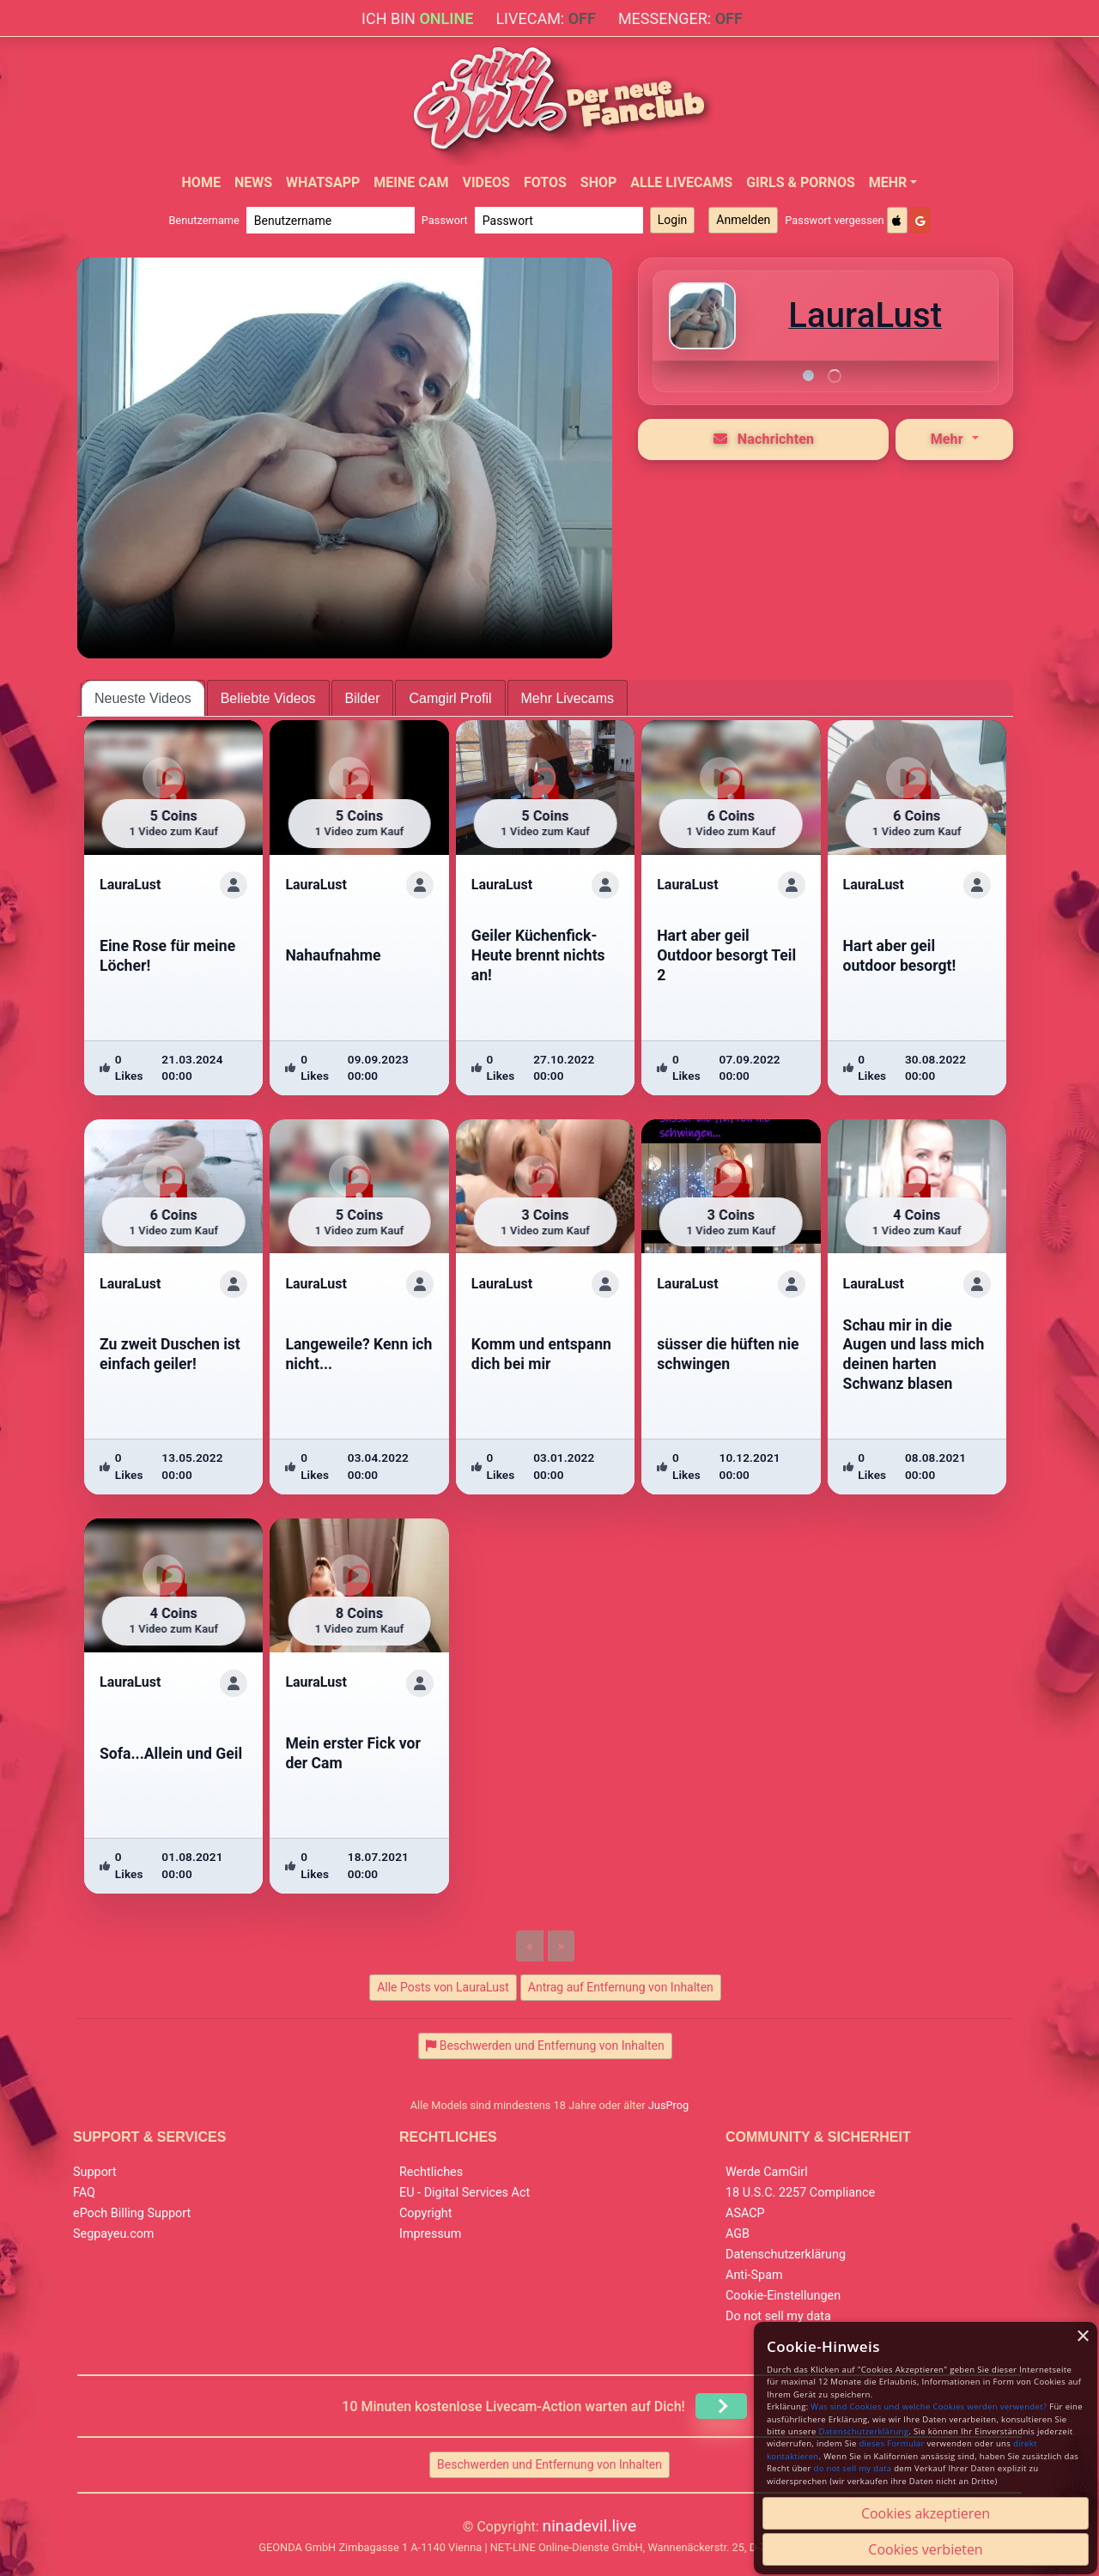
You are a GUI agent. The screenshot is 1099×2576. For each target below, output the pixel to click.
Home (201, 182)
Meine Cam (410, 182)
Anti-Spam (754, 2275)
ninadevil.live (590, 2526)
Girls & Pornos (800, 182)
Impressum (430, 2234)
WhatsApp (323, 182)
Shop (598, 182)
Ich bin (417, 18)
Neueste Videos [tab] (142, 698)
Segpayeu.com (114, 2234)
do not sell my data (853, 2468)
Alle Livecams (681, 182)
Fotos (545, 182)
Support (95, 2172)
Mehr (888, 182)
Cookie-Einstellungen (783, 2295)
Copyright (425, 2213)
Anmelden (743, 220)
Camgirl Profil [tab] (450, 698)
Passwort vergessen (834, 220)
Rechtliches (431, 2172)
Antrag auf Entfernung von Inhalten (620, 1987)
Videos (485, 182)
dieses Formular (891, 2443)
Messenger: (680, 18)
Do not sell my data (778, 2316)
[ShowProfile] (233, 885)
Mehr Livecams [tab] (567, 698)
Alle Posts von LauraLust (443, 1987)
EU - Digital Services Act (464, 2192)
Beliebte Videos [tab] (268, 698)
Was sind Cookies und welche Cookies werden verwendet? (929, 2406)
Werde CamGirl (767, 2172)
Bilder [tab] (362, 698)
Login (673, 220)
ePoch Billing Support (132, 2213)
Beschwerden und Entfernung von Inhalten (549, 2464)
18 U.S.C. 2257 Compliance (800, 2192)
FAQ (84, 2192)
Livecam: (545, 18)
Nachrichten (764, 439)
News (253, 182)
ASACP (745, 2213)
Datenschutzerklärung (786, 2254)
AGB (738, 2234)
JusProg (668, 2105)
